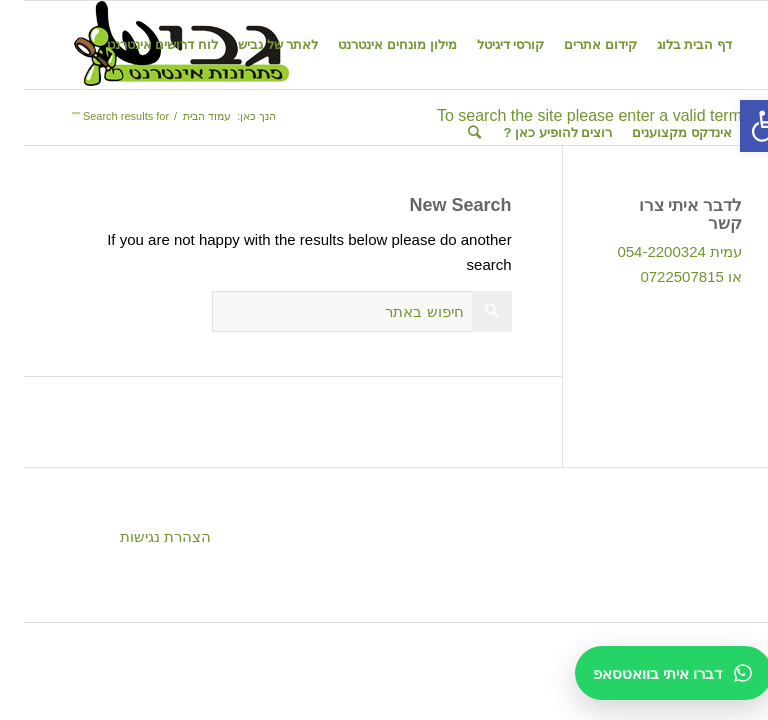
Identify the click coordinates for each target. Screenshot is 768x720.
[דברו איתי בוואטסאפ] (649, 673)
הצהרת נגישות (141, 536)
